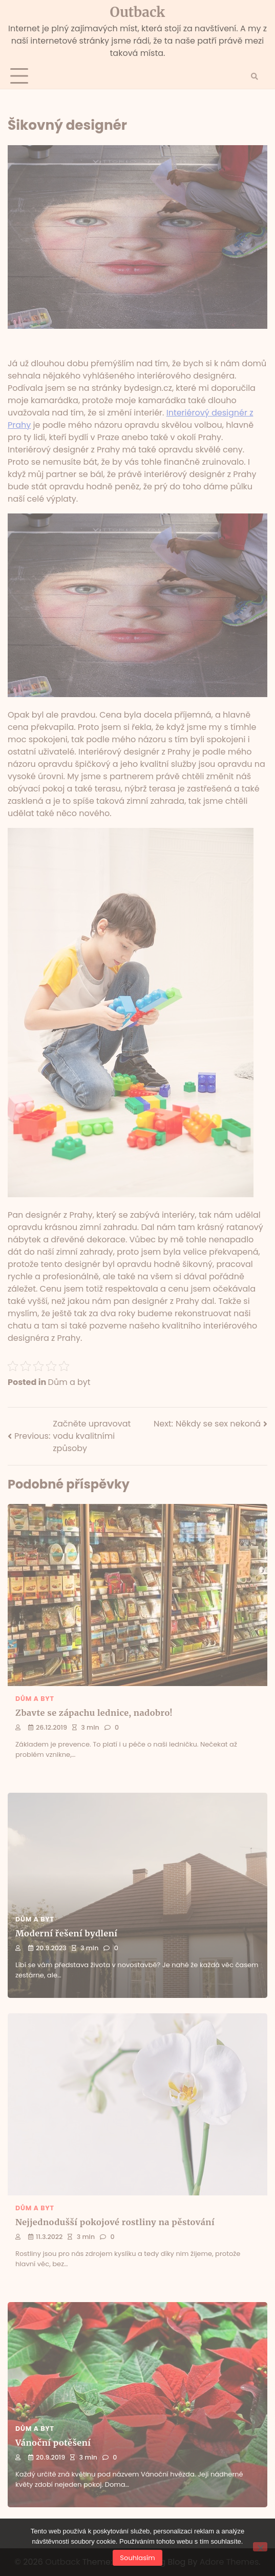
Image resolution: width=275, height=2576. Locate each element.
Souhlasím (137, 2558)
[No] (260, 2546)
